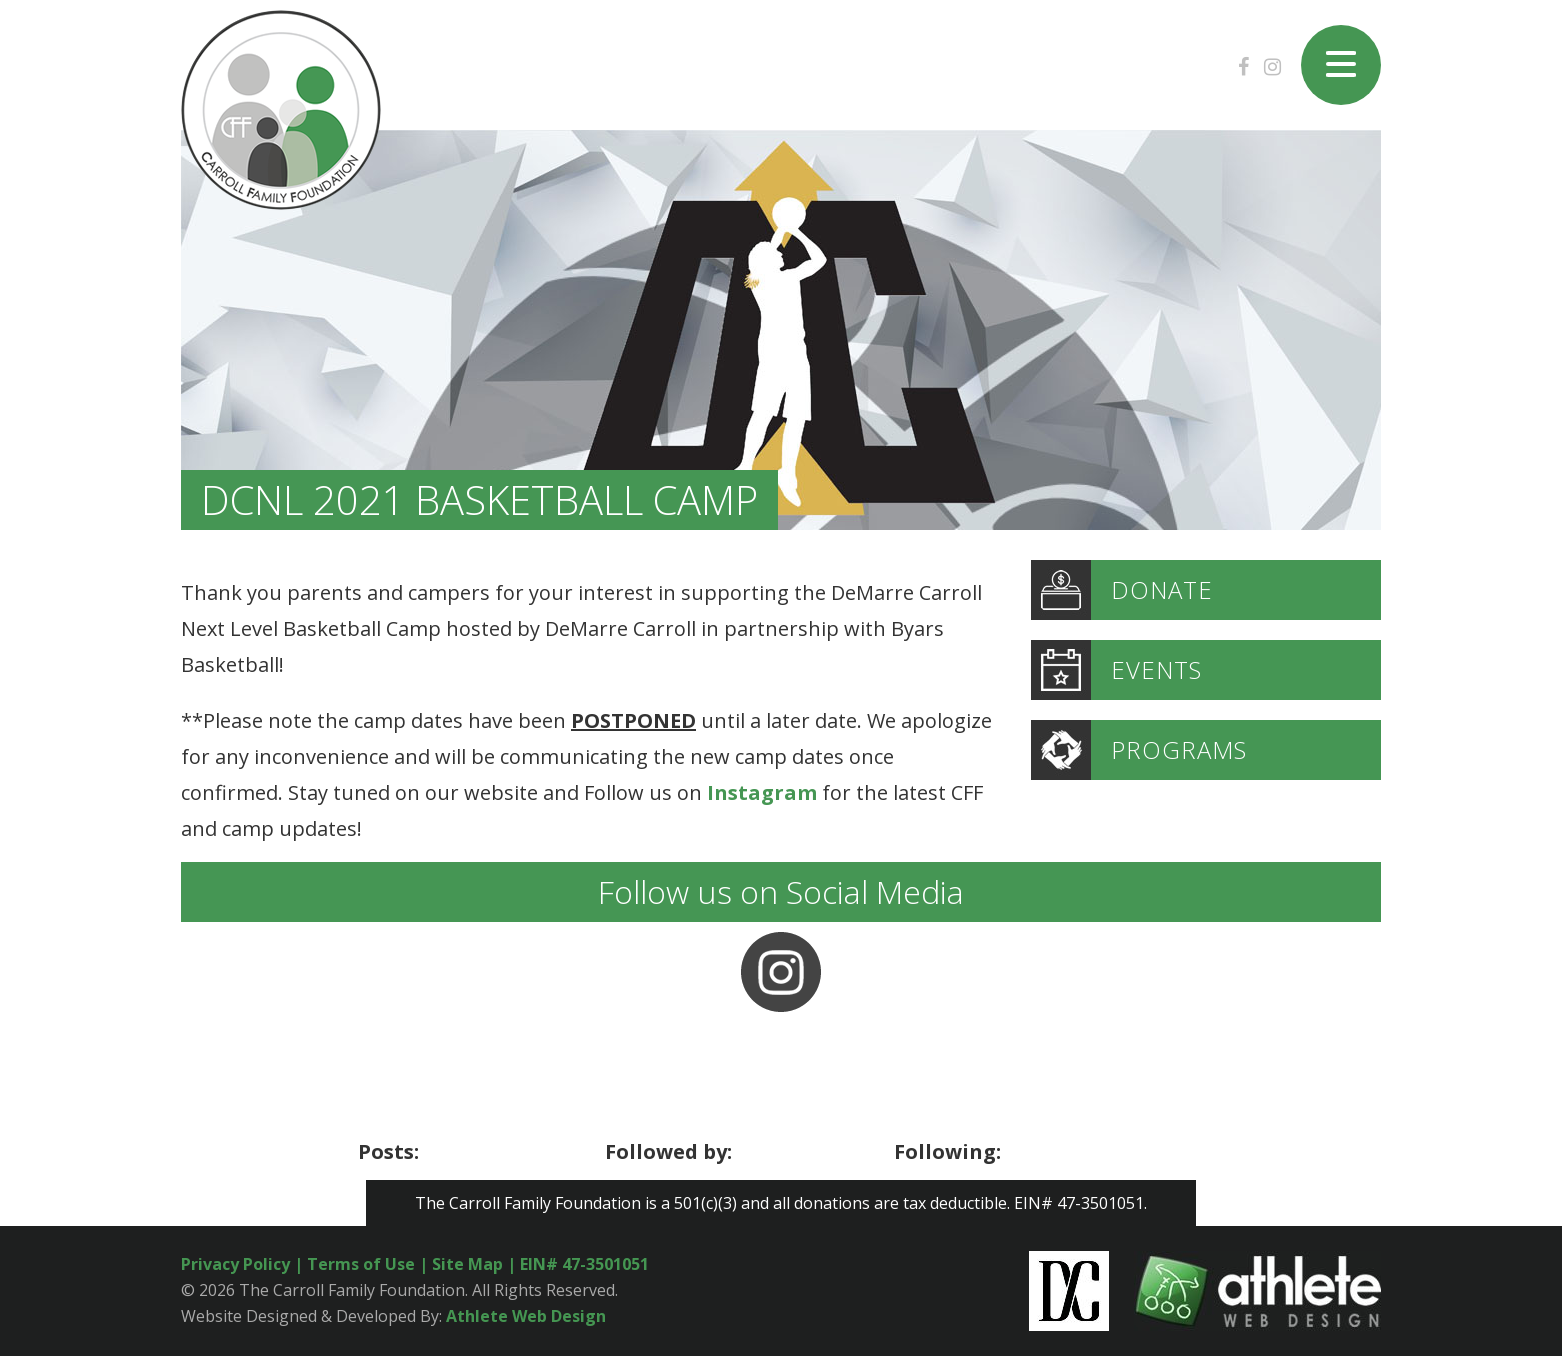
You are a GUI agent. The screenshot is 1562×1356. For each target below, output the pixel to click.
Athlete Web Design (526, 1316)
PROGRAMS (1139, 750)
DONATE (1122, 590)
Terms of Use (361, 1264)
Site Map (469, 1264)
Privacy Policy (235, 1264)
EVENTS (1116, 670)
